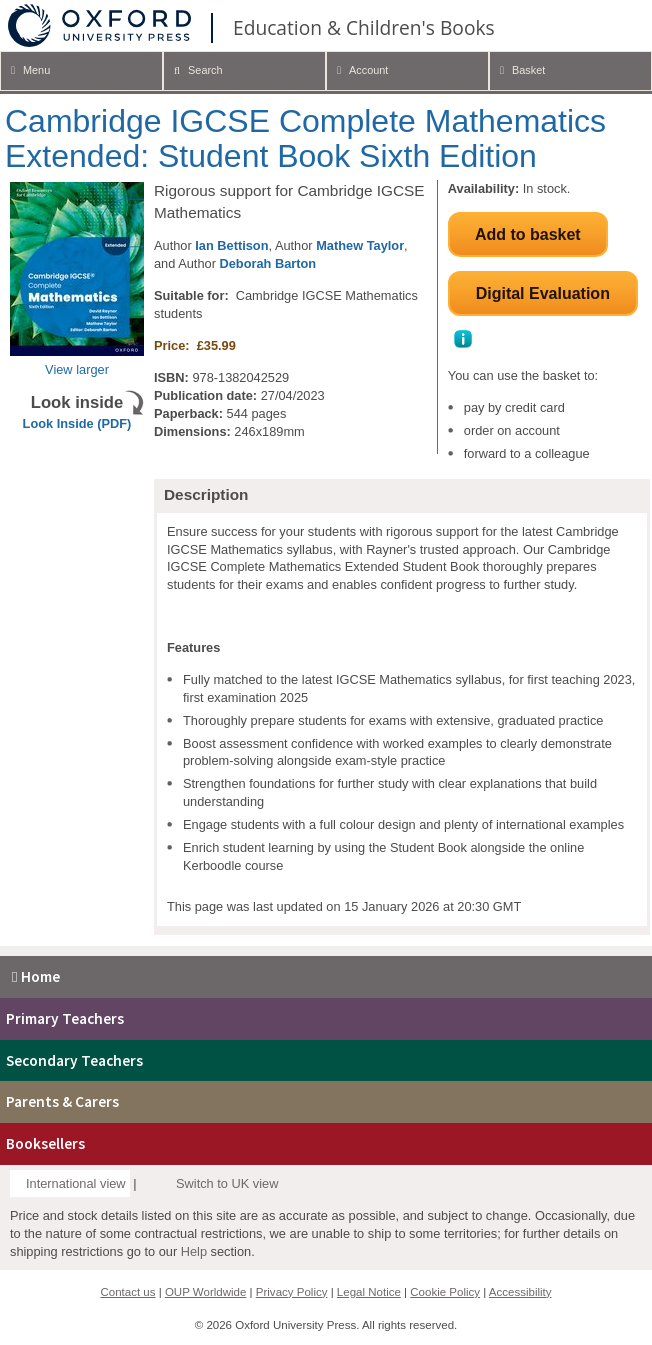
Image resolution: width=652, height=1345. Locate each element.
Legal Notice (369, 1292)
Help (194, 1251)
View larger (77, 369)
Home (33, 976)
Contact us (127, 1292)
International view (76, 1183)
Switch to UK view (227, 1183)
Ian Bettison (231, 245)
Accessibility (520, 1292)
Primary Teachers (65, 1018)
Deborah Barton (267, 263)
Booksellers (45, 1143)
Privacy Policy (292, 1292)
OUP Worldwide (206, 1292)
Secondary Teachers (74, 1060)
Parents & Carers (62, 1101)
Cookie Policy (445, 1292)
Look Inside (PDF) (77, 423)
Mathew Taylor (360, 245)
